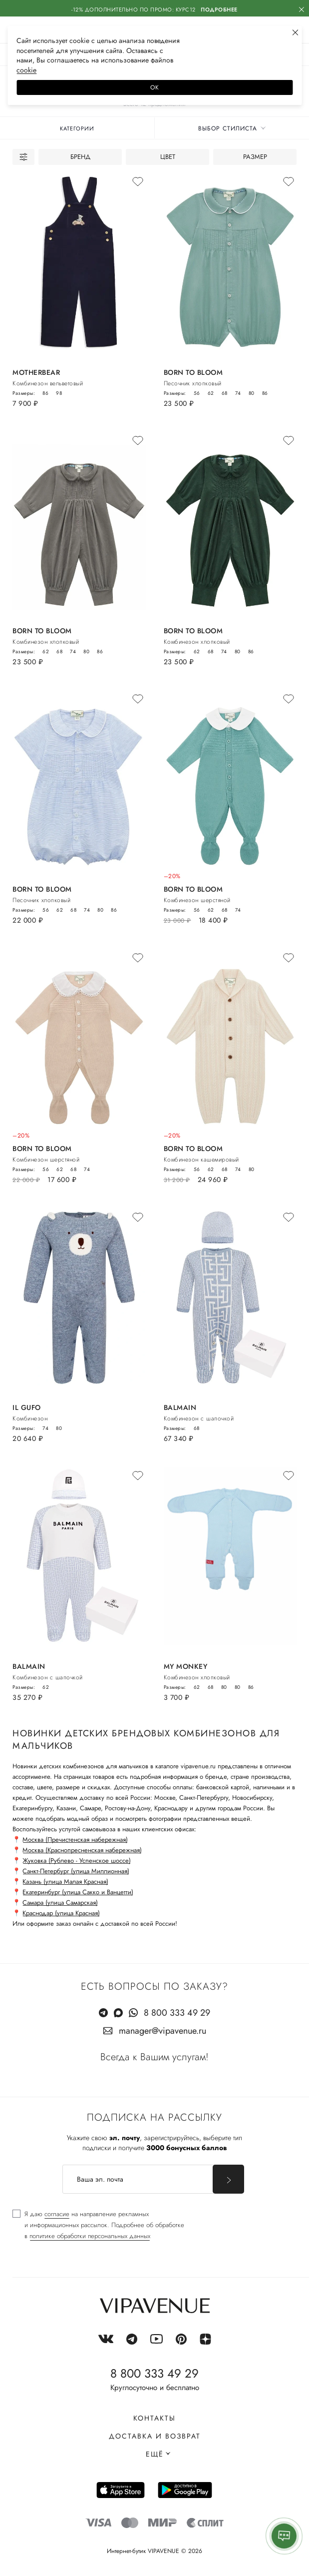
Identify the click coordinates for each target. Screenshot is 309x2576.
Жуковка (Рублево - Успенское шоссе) (76, 1860)
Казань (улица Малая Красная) (65, 1881)
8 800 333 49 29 (177, 2013)
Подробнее (219, 9)
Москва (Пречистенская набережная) (75, 1839)
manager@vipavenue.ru (162, 2031)
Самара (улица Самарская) (60, 1902)
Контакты (154, 2418)
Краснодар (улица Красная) (61, 1913)
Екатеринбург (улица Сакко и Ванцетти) (77, 1892)
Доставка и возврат (155, 2436)
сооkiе (26, 70)
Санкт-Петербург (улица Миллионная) (75, 1871)
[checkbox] (98, 2225)
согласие (56, 2214)
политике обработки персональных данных (89, 2236)
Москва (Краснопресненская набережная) (82, 1850)
